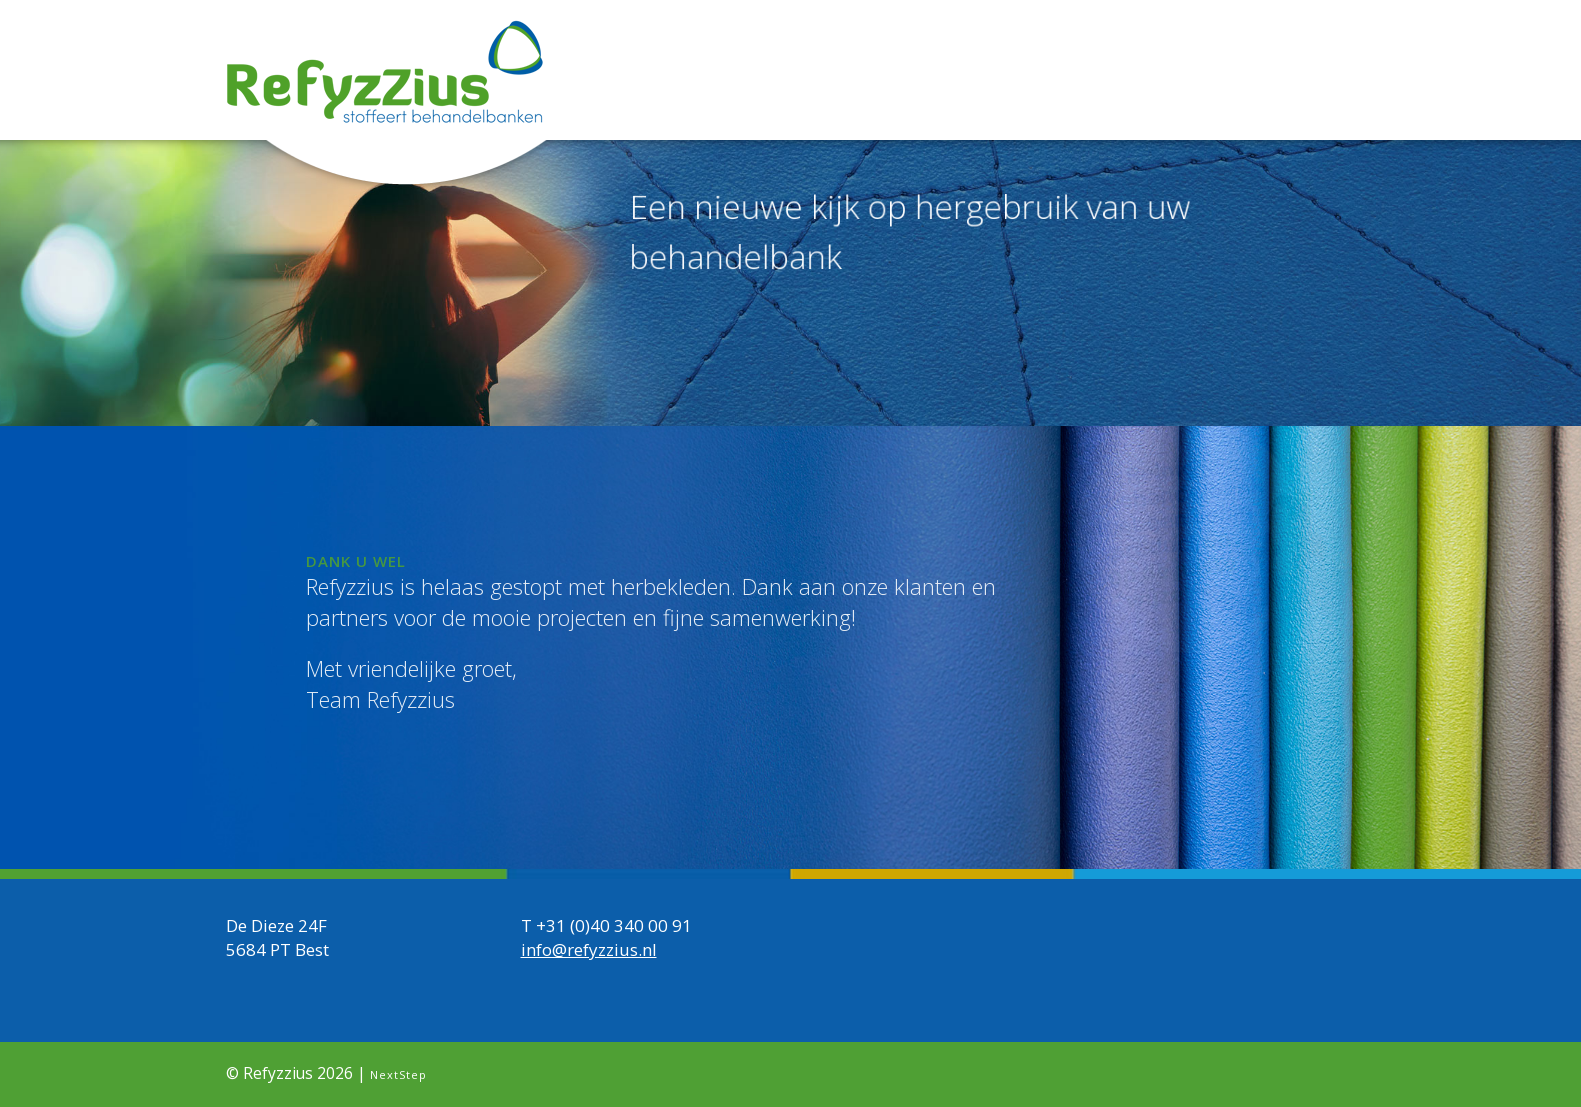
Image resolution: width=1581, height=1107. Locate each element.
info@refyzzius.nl (589, 949)
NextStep (398, 1074)
